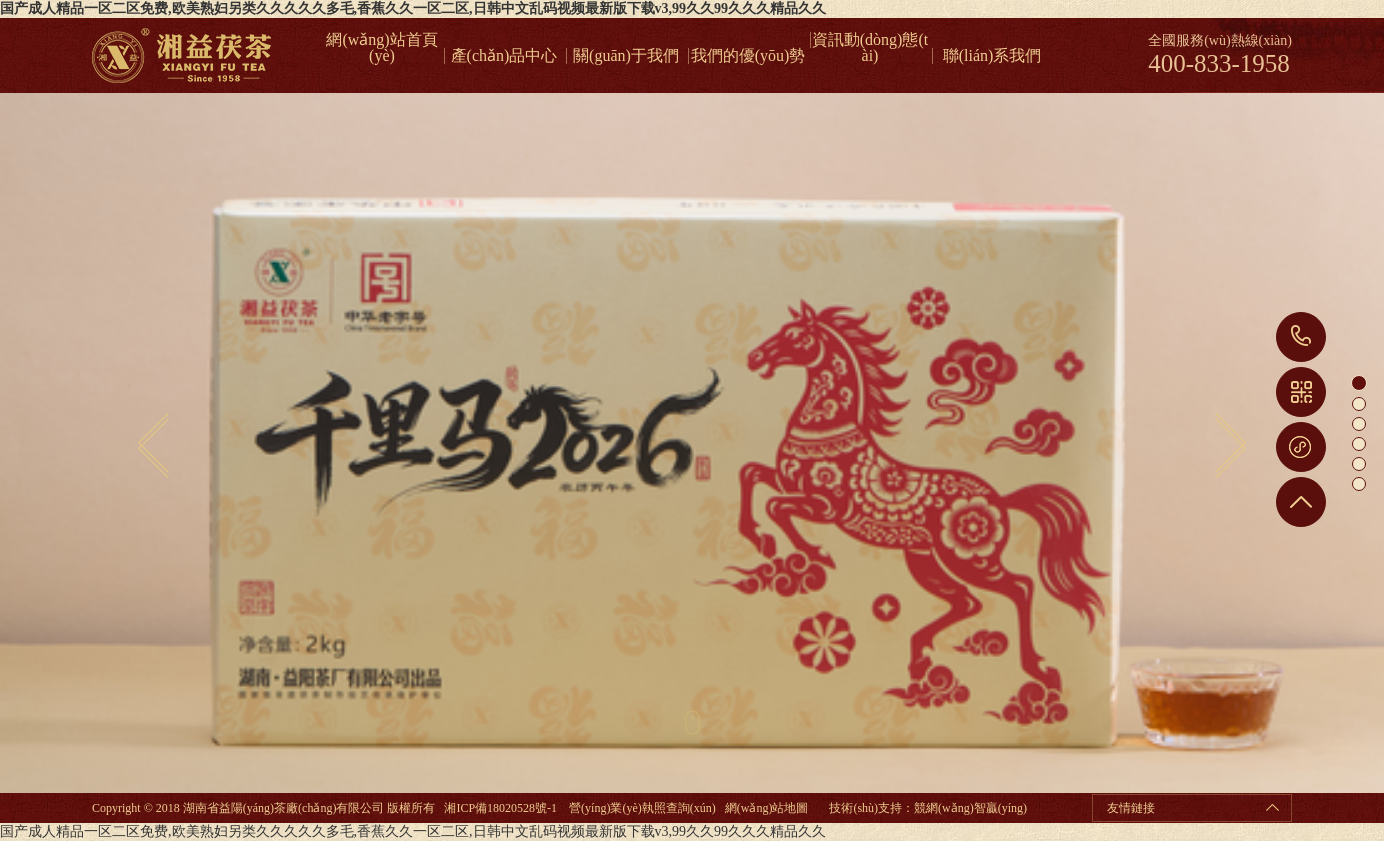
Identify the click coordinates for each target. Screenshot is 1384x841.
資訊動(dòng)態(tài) (870, 40)
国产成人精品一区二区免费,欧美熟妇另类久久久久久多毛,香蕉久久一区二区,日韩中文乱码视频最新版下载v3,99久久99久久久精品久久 (413, 8)
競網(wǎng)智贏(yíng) (970, 808)
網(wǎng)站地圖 (767, 808)
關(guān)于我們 (626, 56)
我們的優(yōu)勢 (748, 56)
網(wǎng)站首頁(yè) (381, 40)
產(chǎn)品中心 (504, 56)
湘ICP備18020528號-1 (500, 808)
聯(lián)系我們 (992, 56)
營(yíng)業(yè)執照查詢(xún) (642, 808)
